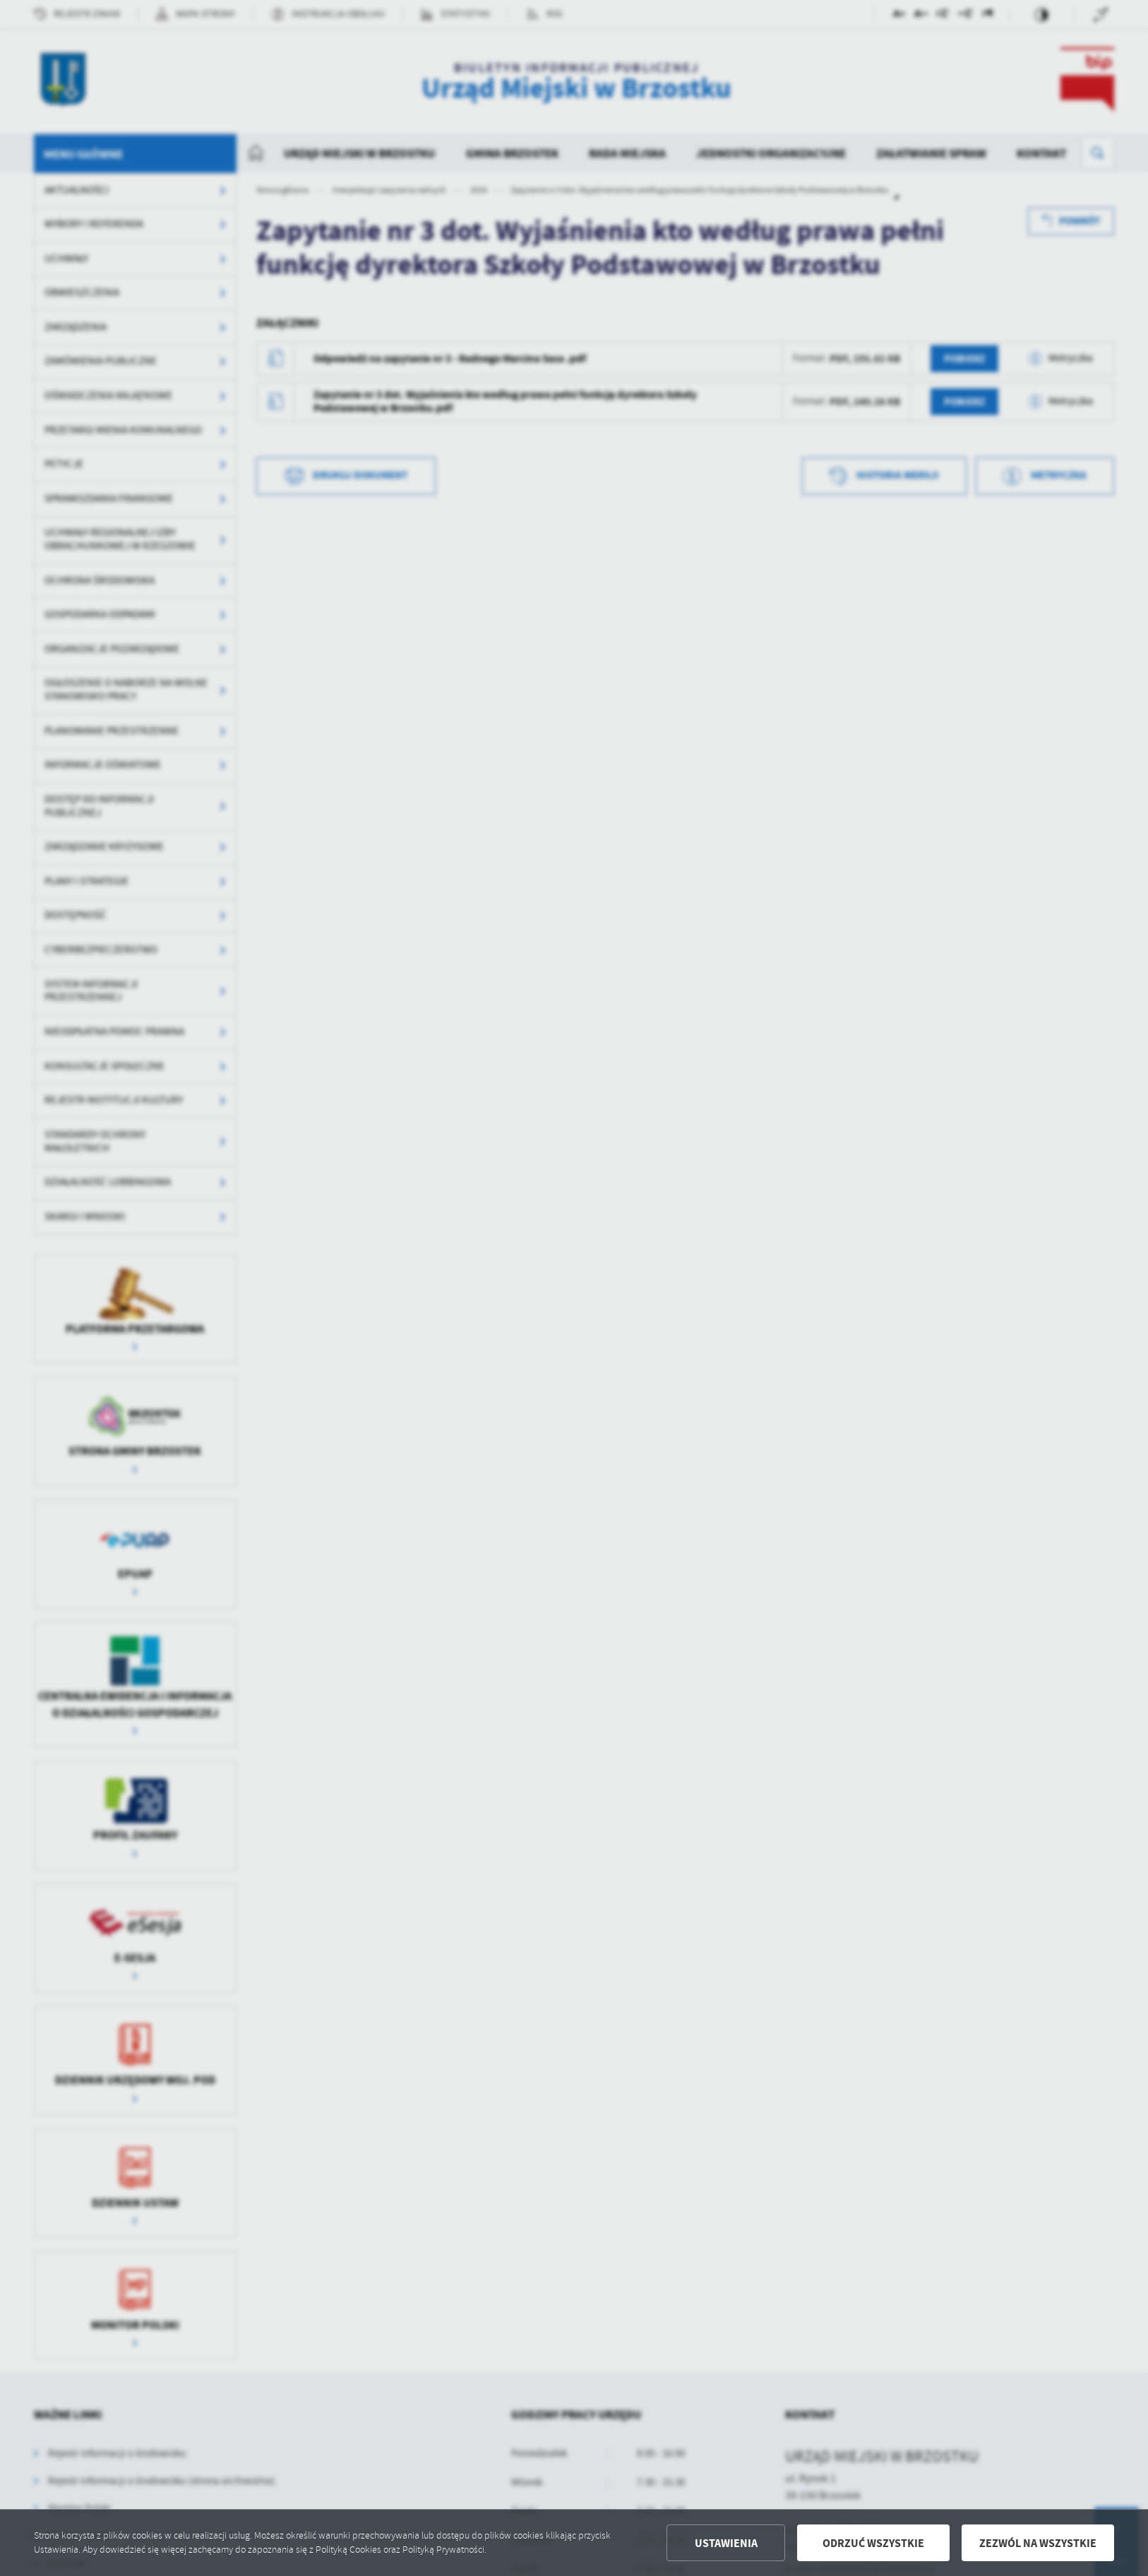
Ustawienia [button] (726, 2543)
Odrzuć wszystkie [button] (873, 2543)
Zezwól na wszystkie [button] (1037, 2543)
